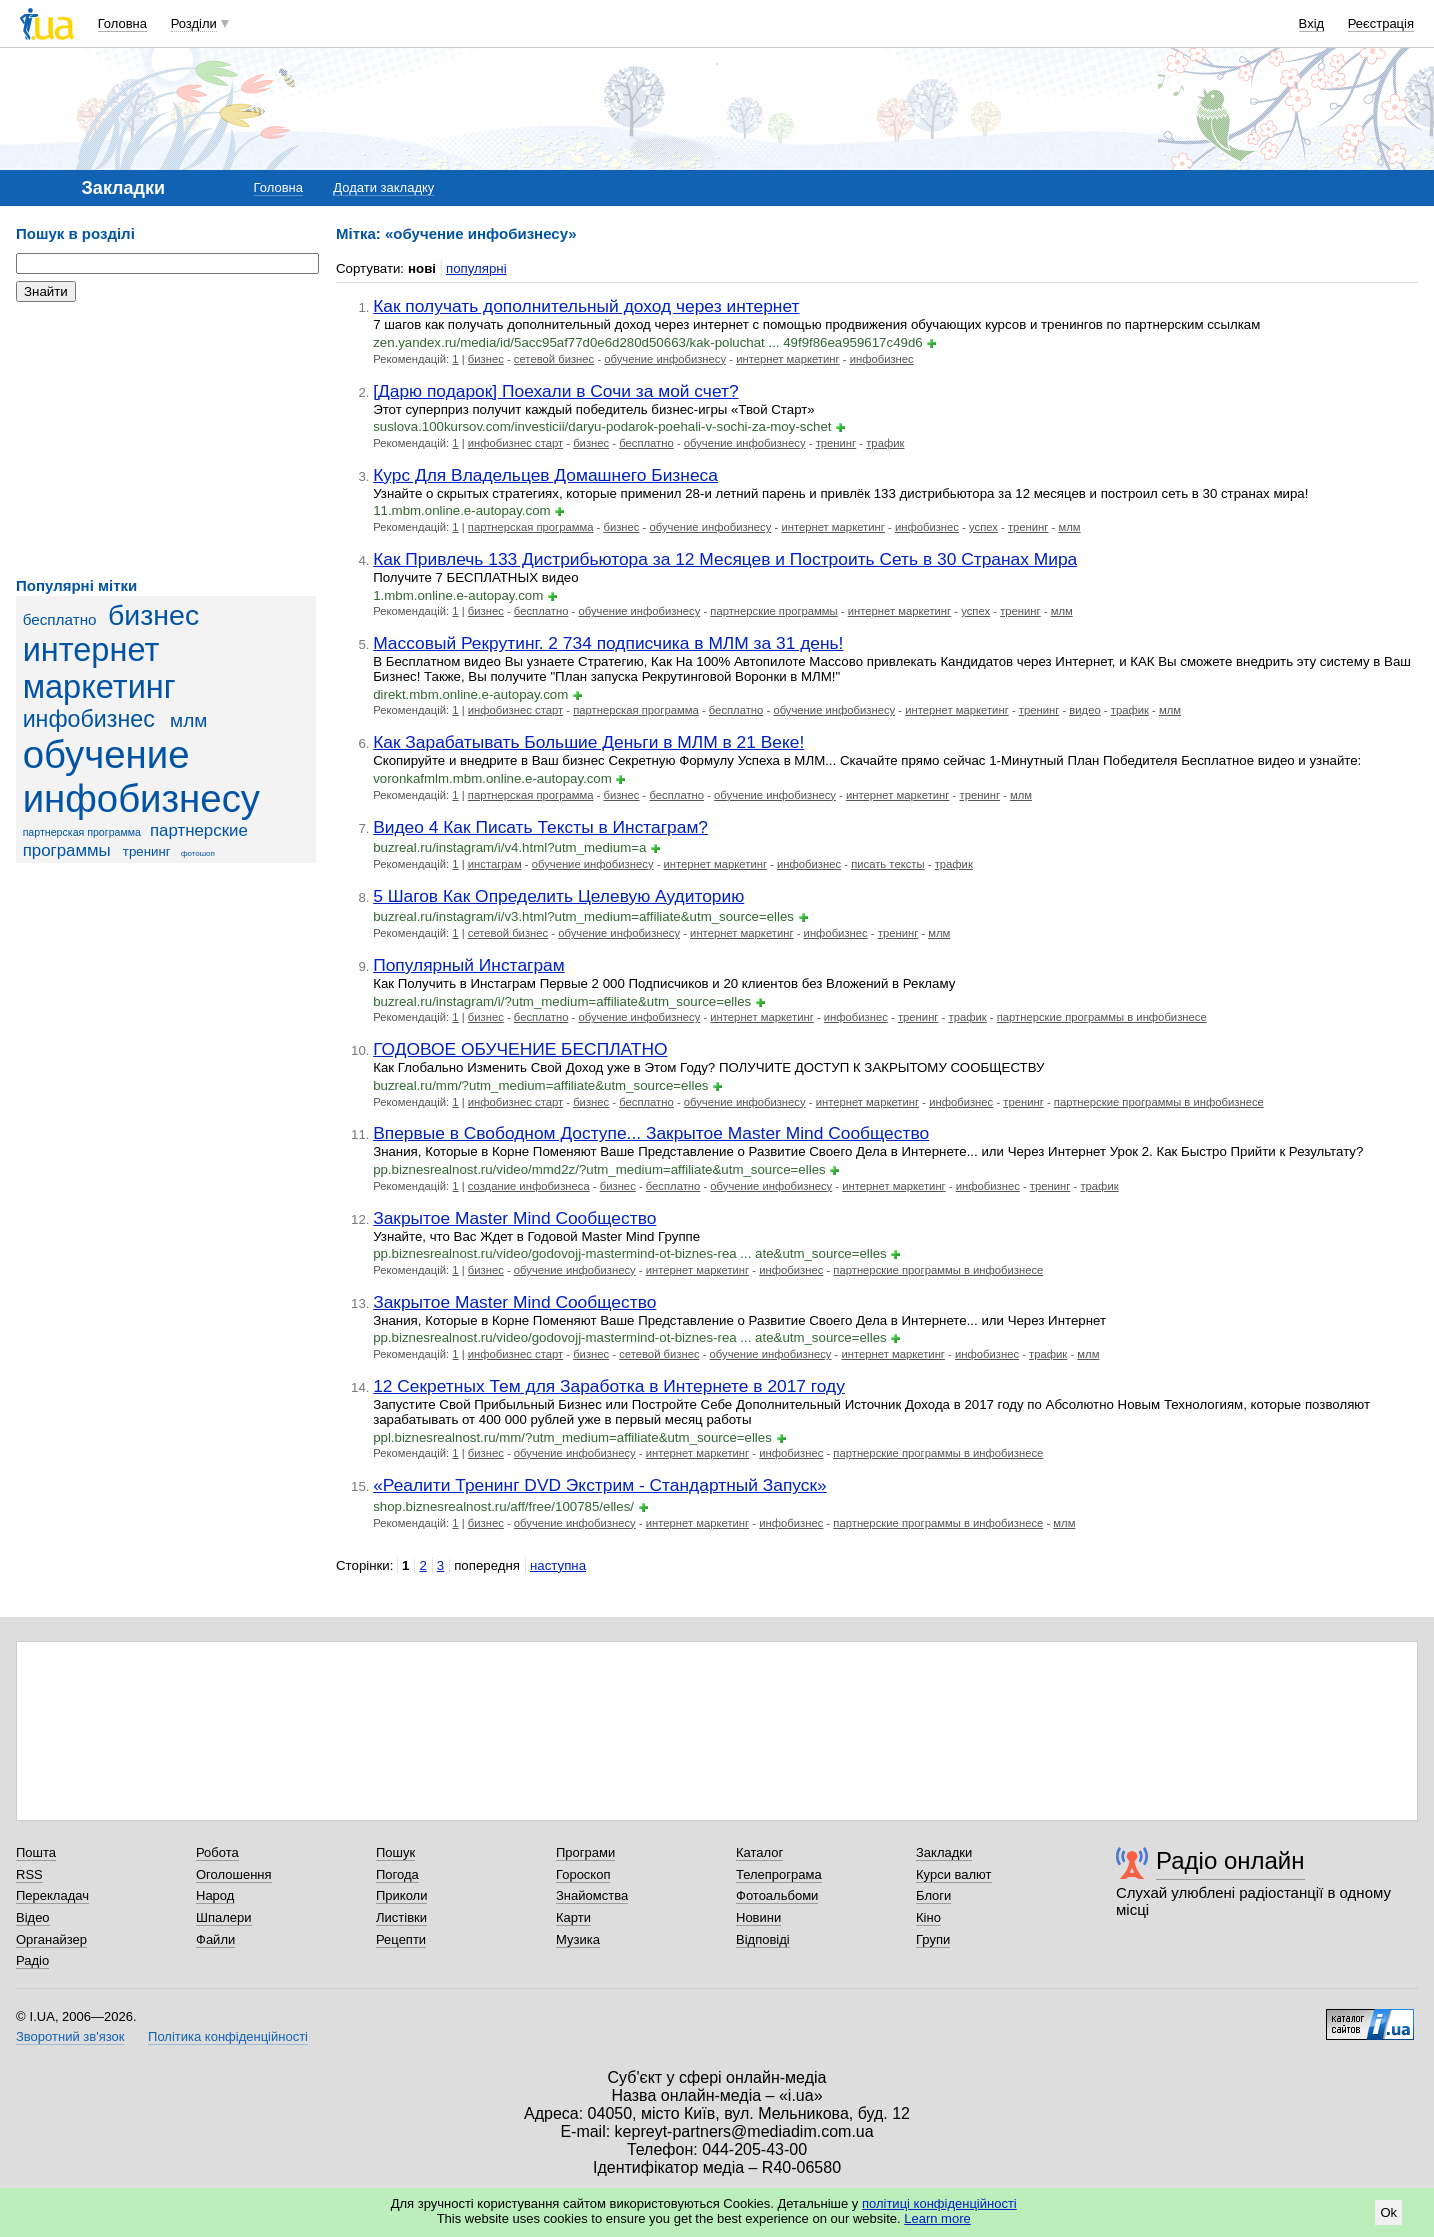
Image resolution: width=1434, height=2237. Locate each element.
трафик (885, 443)
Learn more (937, 2218)
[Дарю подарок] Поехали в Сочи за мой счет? (555, 391)
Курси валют (954, 1874)
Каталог (759, 1852)
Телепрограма (779, 1874)
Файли (215, 1939)
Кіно (928, 1917)
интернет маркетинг (99, 668)
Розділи (194, 23)
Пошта (36, 1852)
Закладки (944, 1852)
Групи (933, 1939)
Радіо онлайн (1230, 1860)
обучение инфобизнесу (141, 776)
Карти (573, 1917)
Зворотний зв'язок (70, 2036)
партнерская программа (82, 832)
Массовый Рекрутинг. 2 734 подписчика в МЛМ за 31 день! (608, 643)
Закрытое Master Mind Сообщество (514, 1218)
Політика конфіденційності (228, 2036)
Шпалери (224, 1917)
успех (983, 527)
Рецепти (401, 1939)
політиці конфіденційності (939, 2203)
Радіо (32, 1960)
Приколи (401, 1895)
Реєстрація (1381, 23)
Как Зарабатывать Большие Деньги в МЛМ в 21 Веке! (588, 742)
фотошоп (198, 853)
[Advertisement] (166, 440)
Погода (397, 1874)
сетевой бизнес (554, 359)
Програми (585, 1852)
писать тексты (887, 864)
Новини (758, 1917)
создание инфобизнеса (529, 1186)
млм (188, 720)
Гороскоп (583, 1874)
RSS (29, 1874)
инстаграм (495, 864)
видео (1084, 710)
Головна (122, 23)
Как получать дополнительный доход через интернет (586, 306)
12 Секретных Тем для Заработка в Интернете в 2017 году (609, 1386)
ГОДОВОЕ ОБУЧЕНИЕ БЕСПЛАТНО (520, 1049)
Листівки (401, 1917)
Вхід (1312, 23)
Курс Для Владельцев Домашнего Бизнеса (545, 475)
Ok (1388, 2212)
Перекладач (52, 1895)
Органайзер (51, 1939)
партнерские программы (773, 611)
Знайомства (592, 1895)
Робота (217, 1852)
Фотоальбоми (777, 1895)
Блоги (933, 1895)
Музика (578, 1939)
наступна (558, 1565)
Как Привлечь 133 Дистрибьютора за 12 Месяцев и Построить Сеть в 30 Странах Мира (725, 559)
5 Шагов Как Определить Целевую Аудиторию (558, 896)
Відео (33, 1917)
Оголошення (234, 1874)
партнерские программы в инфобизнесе (1102, 1017)
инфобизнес (89, 719)
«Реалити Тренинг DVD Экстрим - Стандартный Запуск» (600, 1485)
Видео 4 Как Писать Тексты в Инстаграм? (540, 827)
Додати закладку (383, 187)
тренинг (147, 851)
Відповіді (763, 1939)
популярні (476, 268)
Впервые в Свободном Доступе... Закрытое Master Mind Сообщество (651, 1133)
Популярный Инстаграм (469, 965)
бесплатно (60, 619)
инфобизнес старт (515, 443)
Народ (215, 1895)
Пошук (395, 1852)
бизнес (153, 615)
